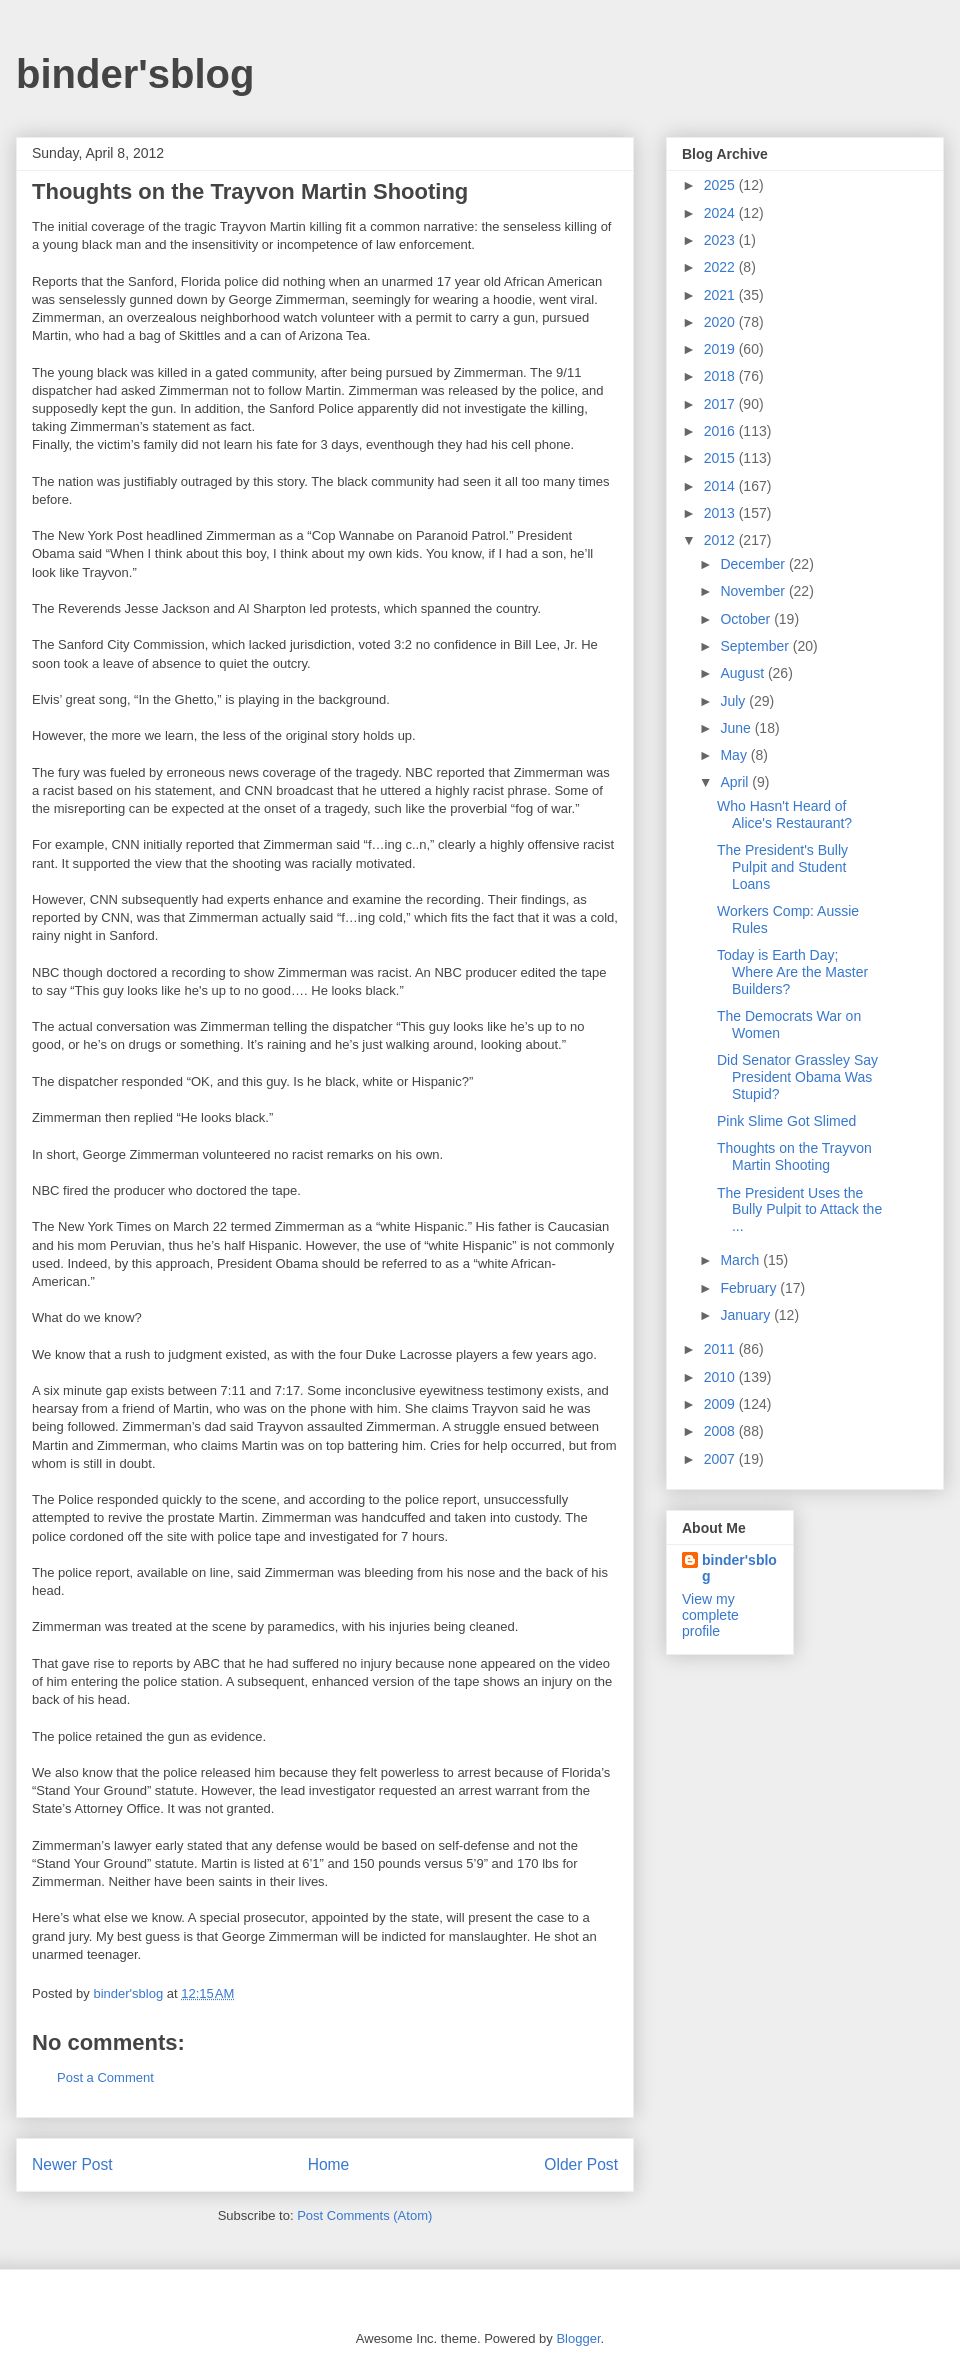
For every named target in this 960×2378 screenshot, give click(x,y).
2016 (721, 431)
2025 (721, 185)
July (734, 701)
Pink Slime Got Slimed (786, 1121)
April (736, 782)
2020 (721, 322)
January (747, 1315)
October (747, 619)
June (737, 728)
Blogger (578, 2338)
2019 (721, 349)
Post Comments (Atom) (364, 2215)
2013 (721, 513)
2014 (721, 486)
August (743, 673)
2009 (721, 1404)
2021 (721, 295)
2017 (721, 404)
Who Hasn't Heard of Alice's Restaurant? (784, 814)
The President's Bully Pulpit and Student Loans (782, 867)
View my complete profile (710, 1615)
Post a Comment (105, 2077)
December (754, 564)
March (741, 1260)
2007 (721, 1459)
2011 (721, 1349)
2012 (721, 540)
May (735, 755)
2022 (721, 267)
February (750, 1288)
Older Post (581, 2164)
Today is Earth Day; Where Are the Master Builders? (792, 972)
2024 (721, 213)
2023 (721, 240)
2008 (721, 1431)
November (754, 591)
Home (329, 2164)
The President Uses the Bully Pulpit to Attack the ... (799, 1210)
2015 (721, 458)
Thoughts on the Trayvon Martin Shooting (794, 1156)
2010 (721, 1377)
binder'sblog (135, 74)
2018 (721, 376)
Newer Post (72, 2164)
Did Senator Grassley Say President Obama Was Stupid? (797, 1077)
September (756, 646)
